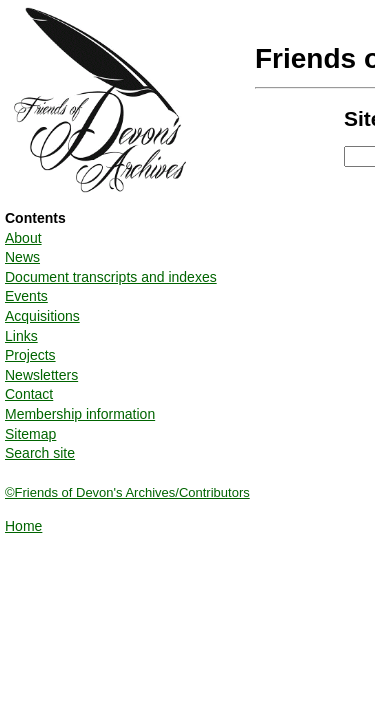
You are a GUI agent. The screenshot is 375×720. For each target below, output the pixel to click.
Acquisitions (42, 316)
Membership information (80, 414)
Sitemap (30, 434)
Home (23, 526)
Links (21, 336)
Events (26, 296)
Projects (30, 355)
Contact (29, 394)
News (22, 257)
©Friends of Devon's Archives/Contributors (127, 492)
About (23, 238)
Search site (40, 453)
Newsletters (41, 375)
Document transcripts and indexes (111, 277)
